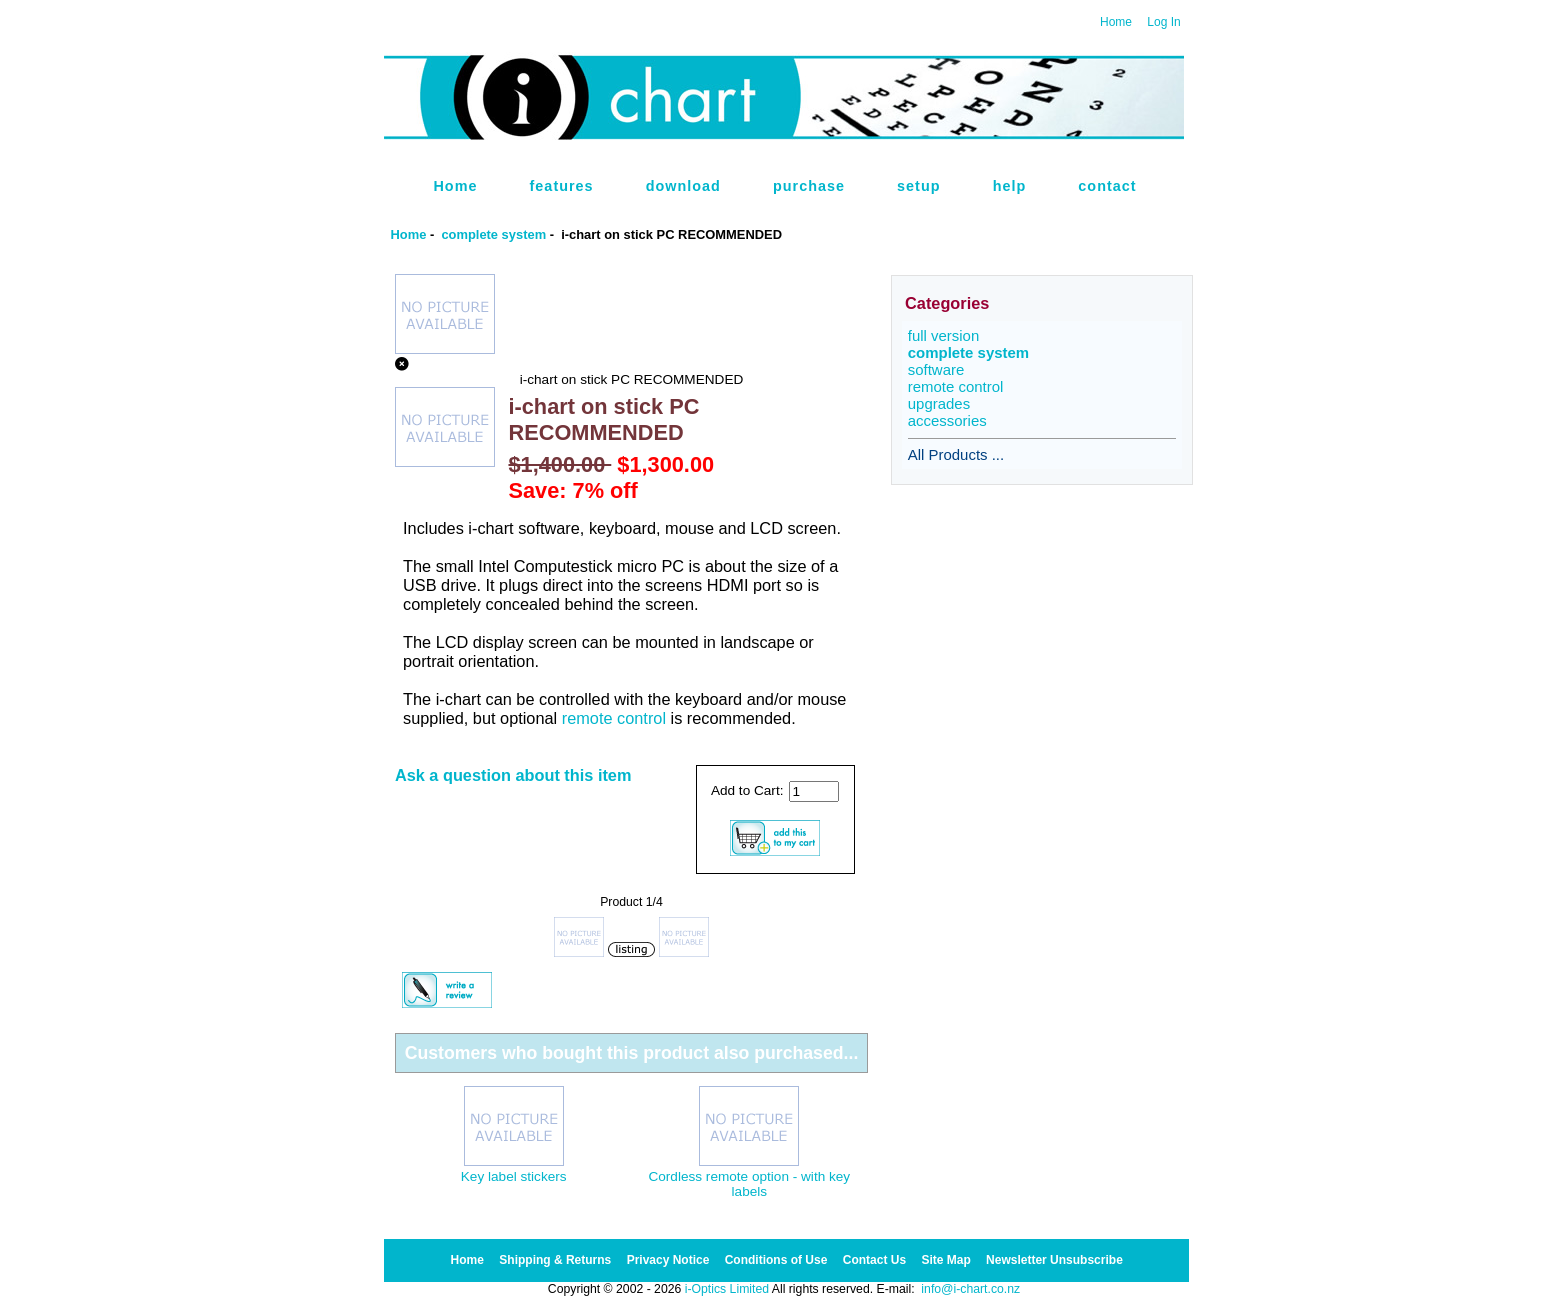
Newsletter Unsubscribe (1054, 1260)
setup (918, 186)
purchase (809, 186)
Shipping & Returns (555, 1260)
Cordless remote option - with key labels (749, 1184)
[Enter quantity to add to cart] (814, 791)
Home (1116, 22)
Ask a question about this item (513, 775)
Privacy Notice (668, 1260)
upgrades (939, 403)
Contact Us (874, 1260)
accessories (947, 420)
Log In (1163, 22)
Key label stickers (514, 1176)
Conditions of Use (776, 1260)
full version (943, 335)
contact (1107, 186)
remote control (614, 718)
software (936, 369)
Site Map (945, 1260)
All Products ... (956, 454)
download (683, 186)
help (1010, 186)
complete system (493, 234)
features (562, 186)
